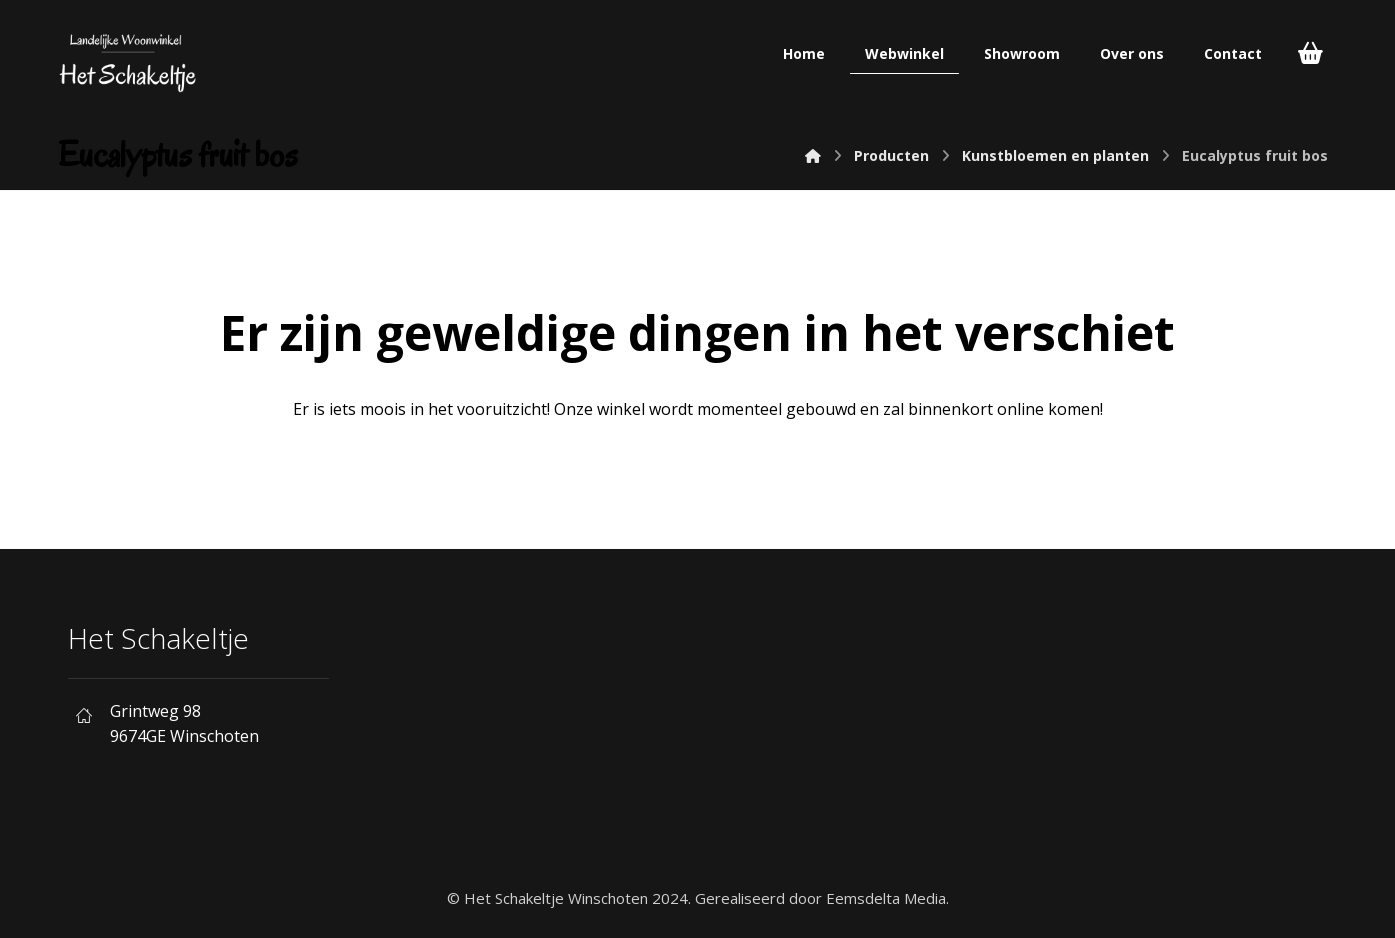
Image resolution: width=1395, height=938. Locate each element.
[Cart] (1310, 51)
